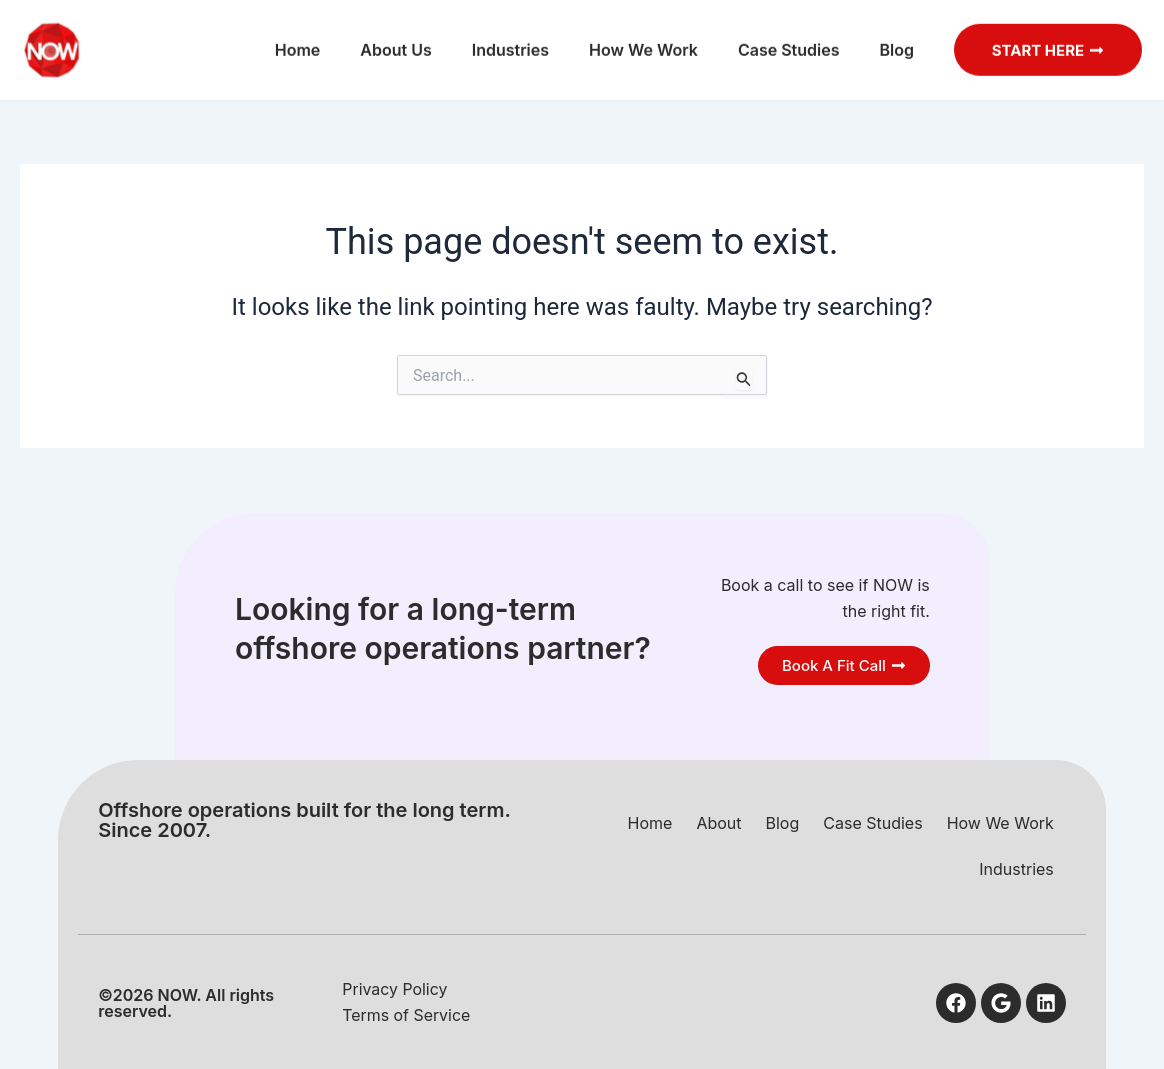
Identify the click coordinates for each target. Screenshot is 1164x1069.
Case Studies (785, 39)
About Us (391, 39)
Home (294, 39)
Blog (892, 39)
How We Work (639, 39)
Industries (505, 39)
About (718, 822)
